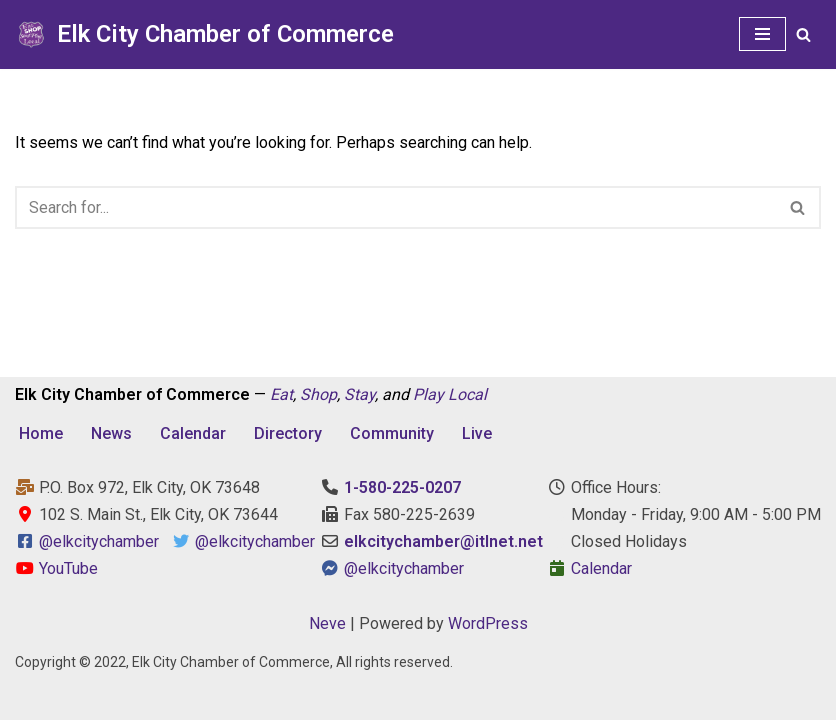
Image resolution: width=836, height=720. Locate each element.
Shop (318, 394)
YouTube (56, 568)
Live (477, 433)
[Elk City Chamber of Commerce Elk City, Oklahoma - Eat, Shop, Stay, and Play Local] (204, 34)
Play (428, 394)
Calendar (193, 433)
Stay (359, 394)
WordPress (488, 623)
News (111, 433)
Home (41, 433)
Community (392, 433)
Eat (281, 394)
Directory (288, 433)
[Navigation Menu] (762, 34)
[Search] (803, 34)
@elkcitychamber (99, 541)
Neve (327, 623)
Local (467, 394)
